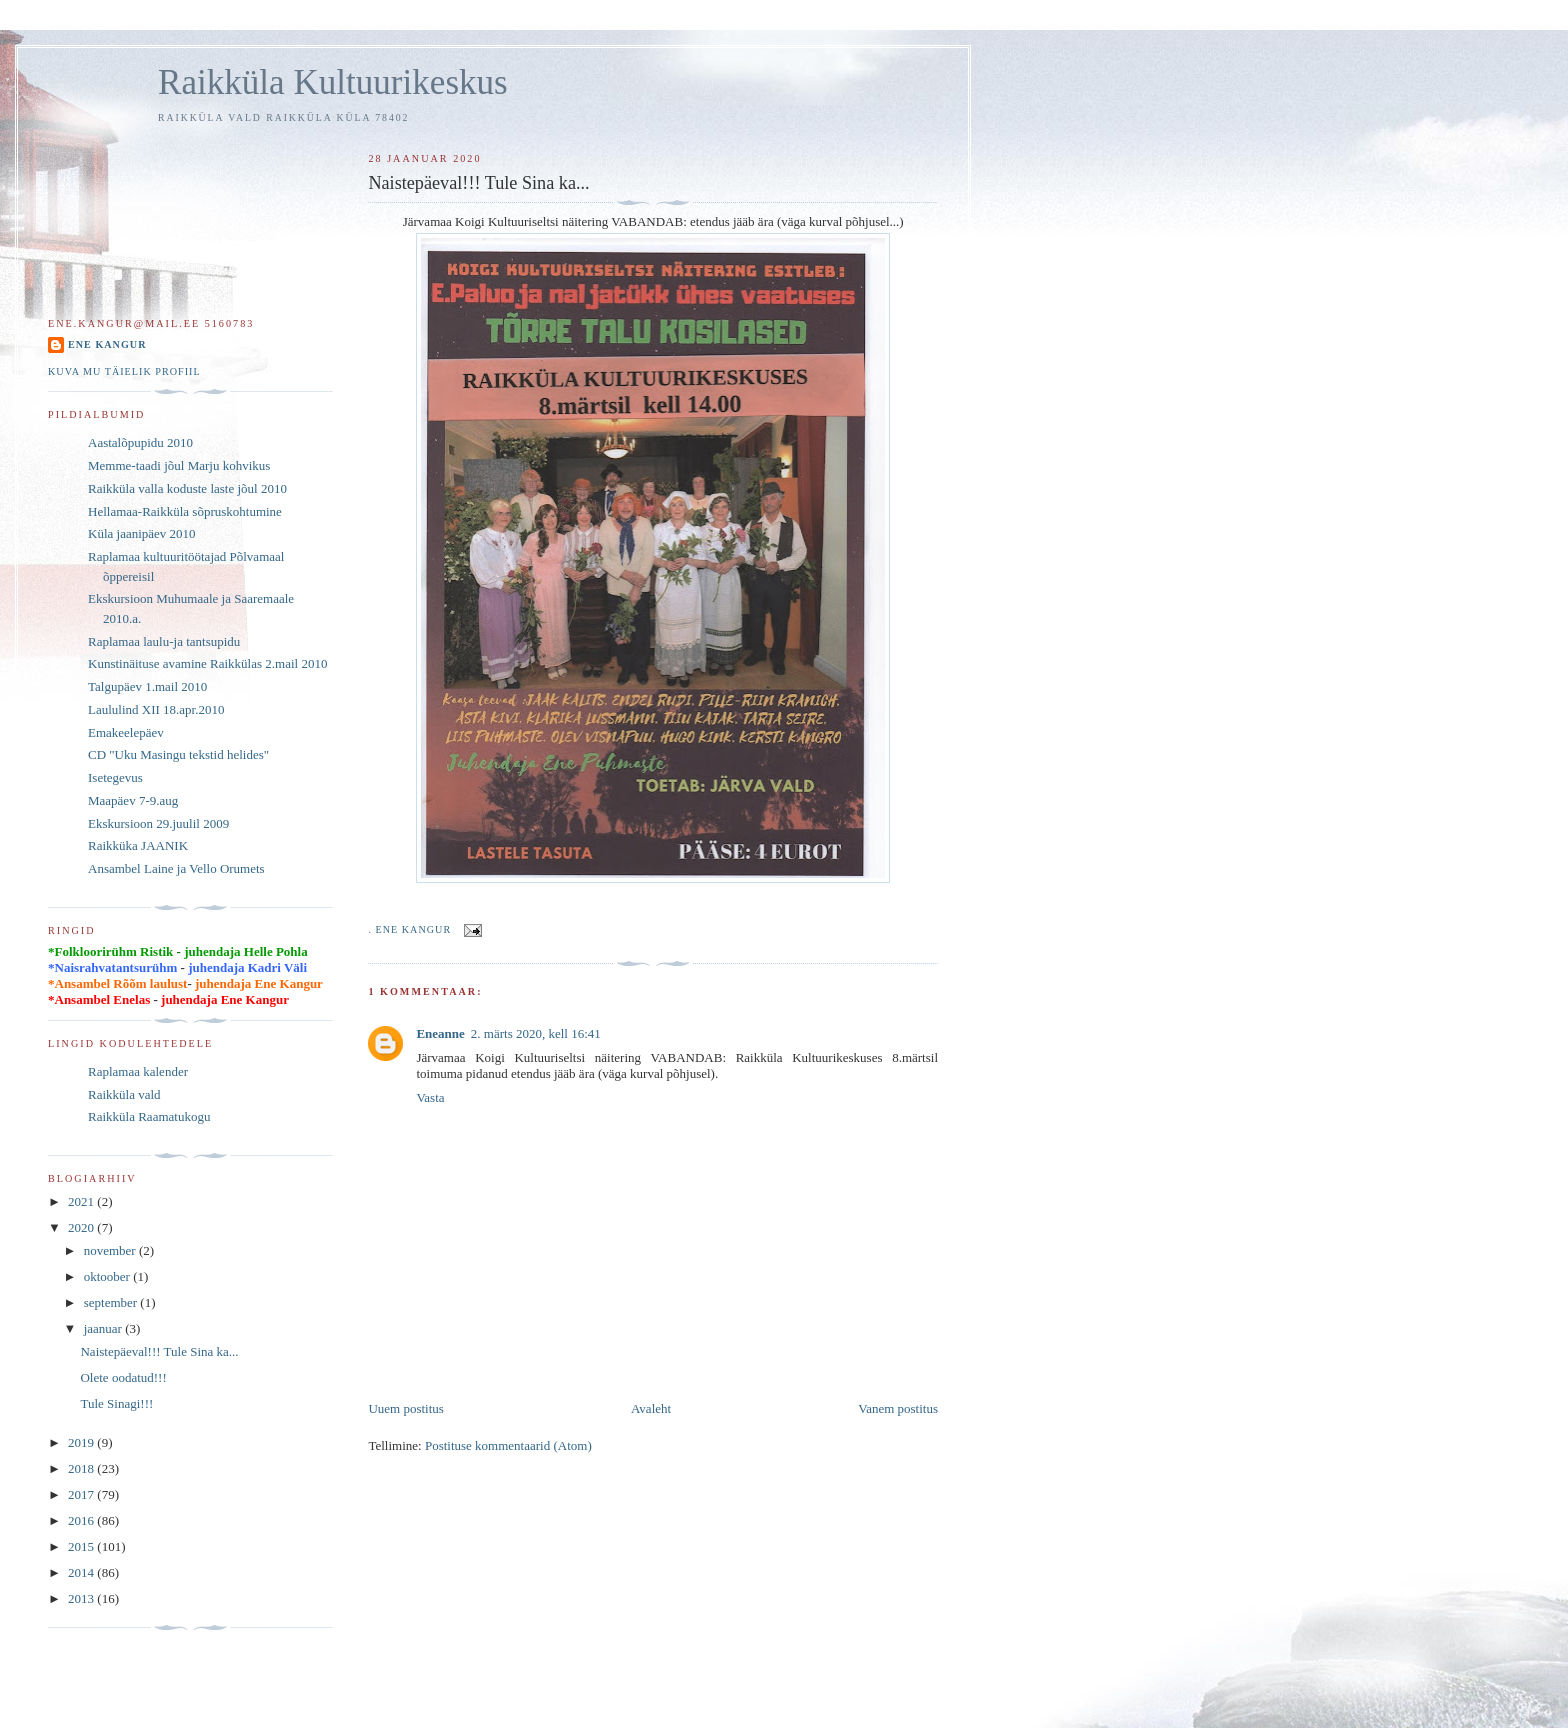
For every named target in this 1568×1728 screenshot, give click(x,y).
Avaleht (651, 1408)
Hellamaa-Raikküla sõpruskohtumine (185, 511)
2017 (82, 1494)
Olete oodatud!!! (123, 1377)
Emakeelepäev (126, 732)
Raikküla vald (124, 1094)
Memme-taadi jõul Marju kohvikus (179, 465)
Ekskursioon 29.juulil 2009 (158, 823)
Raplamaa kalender (138, 1071)
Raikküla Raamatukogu (149, 1116)
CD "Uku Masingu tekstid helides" (178, 754)
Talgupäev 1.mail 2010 (147, 686)
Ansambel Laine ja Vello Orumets (176, 868)
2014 (82, 1572)
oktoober (108, 1276)
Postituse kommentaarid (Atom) (508, 1445)
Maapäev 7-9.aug (133, 800)
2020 (82, 1227)
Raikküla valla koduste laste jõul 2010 (187, 488)
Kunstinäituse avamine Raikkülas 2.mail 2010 (207, 663)
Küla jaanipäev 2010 (142, 533)
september (112, 1302)
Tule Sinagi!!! (116, 1403)
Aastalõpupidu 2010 (140, 442)
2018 (82, 1468)
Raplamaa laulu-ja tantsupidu (164, 641)
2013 (82, 1598)
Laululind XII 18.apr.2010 (156, 709)
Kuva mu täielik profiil (124, 371)
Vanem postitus (898, 1408)
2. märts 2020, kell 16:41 (536, 1033)
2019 (82, 1442)
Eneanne (440, 1033)
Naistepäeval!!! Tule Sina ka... (159, 1351)
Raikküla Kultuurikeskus (333, 82)
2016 (82, 1520)
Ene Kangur (107, 344)
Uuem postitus (405, 1408)
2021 (82, 1201)
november (111, 1250)
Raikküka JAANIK (138, 845)
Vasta (430, 1097)
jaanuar (105, 1328)
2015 (82, 1546)
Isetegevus (115, 777)
